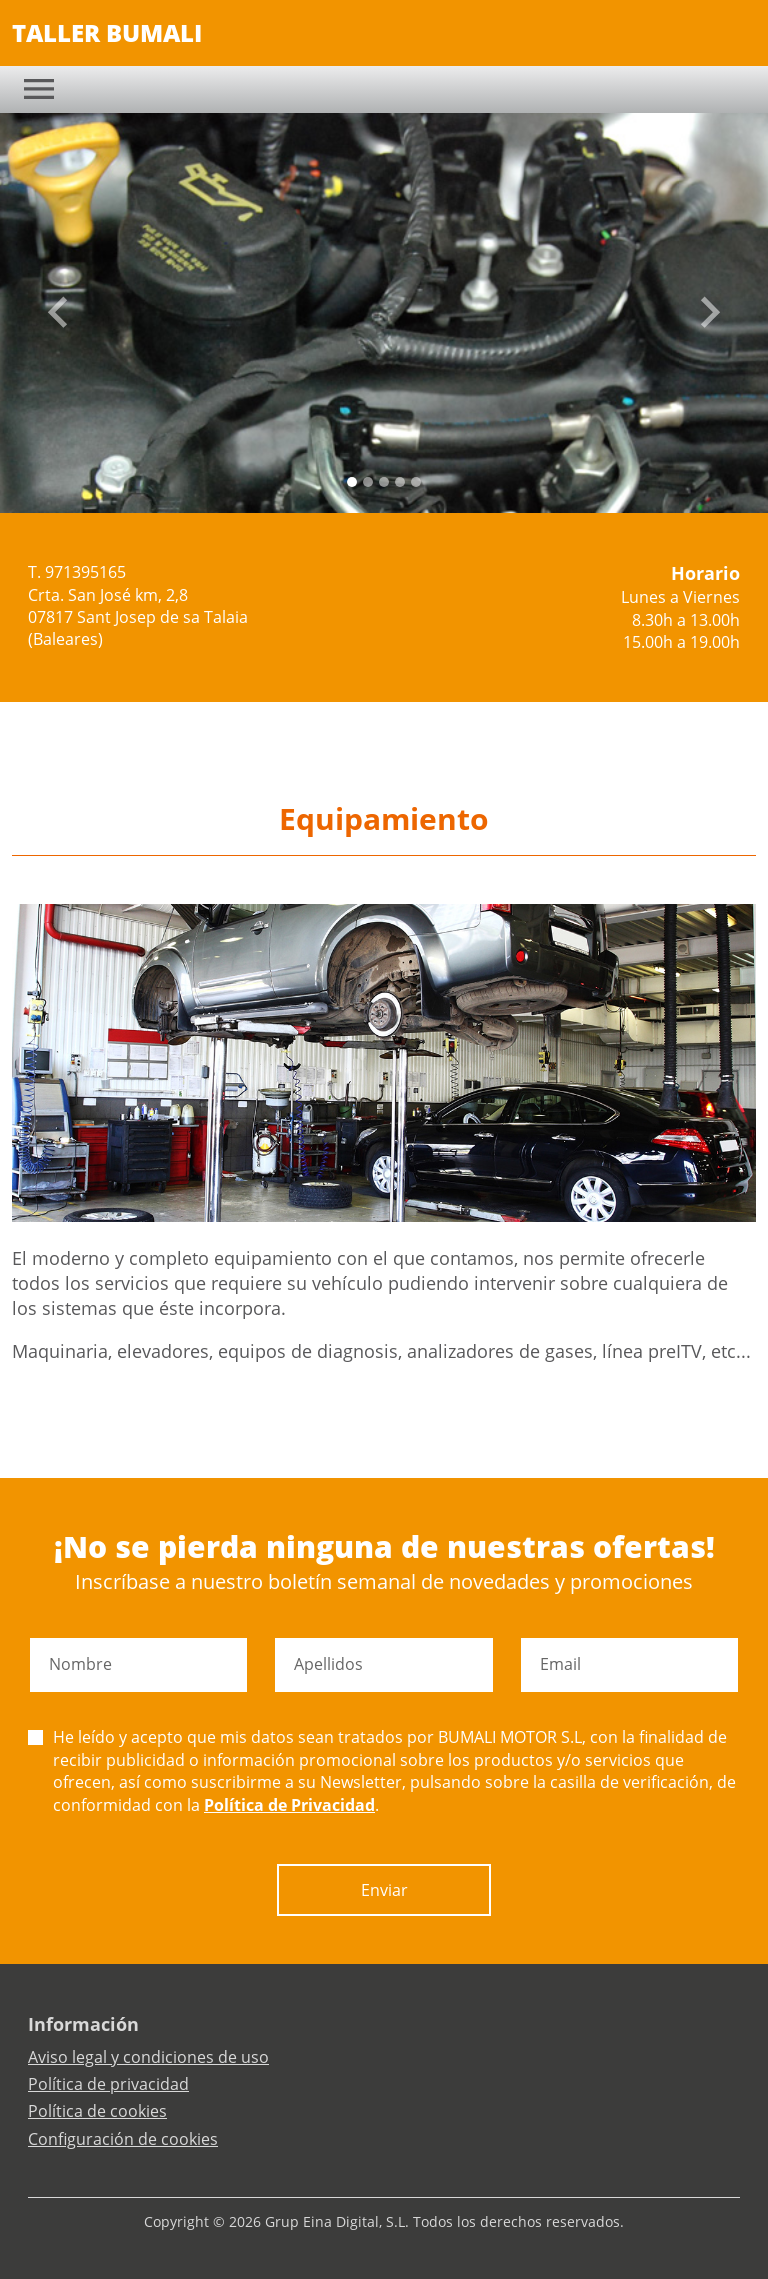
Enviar (384, 1890)
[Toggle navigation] (39, 89)
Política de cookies (97, 2111)
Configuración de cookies (123, 2139)
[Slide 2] (384, 482)
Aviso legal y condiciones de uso (148, 2057)
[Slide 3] (400, 482)
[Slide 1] (368, 482)
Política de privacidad (108, 2084)
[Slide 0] (352, 482)
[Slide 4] (416, 482)
